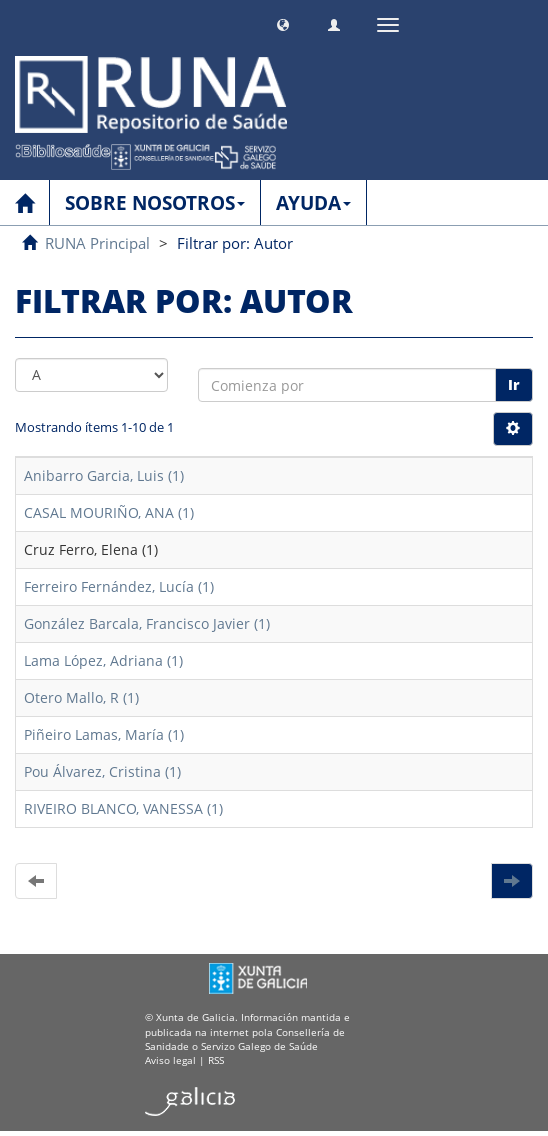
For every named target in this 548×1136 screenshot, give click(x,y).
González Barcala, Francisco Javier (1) (147, 623)
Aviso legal (170, 1060)
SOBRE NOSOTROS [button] (155, 203)
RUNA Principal (97, 243)
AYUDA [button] (313, 203)
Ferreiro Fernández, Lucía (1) (119, 586)
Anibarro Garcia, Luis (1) (104, 475)
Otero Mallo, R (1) (81, 697)
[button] (283, 22)
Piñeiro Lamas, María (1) (104, 734)
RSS (216, 1060)
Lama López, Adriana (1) (103, 660)
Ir (514, 384)
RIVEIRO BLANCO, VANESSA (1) (123, 808)
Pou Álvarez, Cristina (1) (102, 771)
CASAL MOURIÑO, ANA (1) (109, 512)
